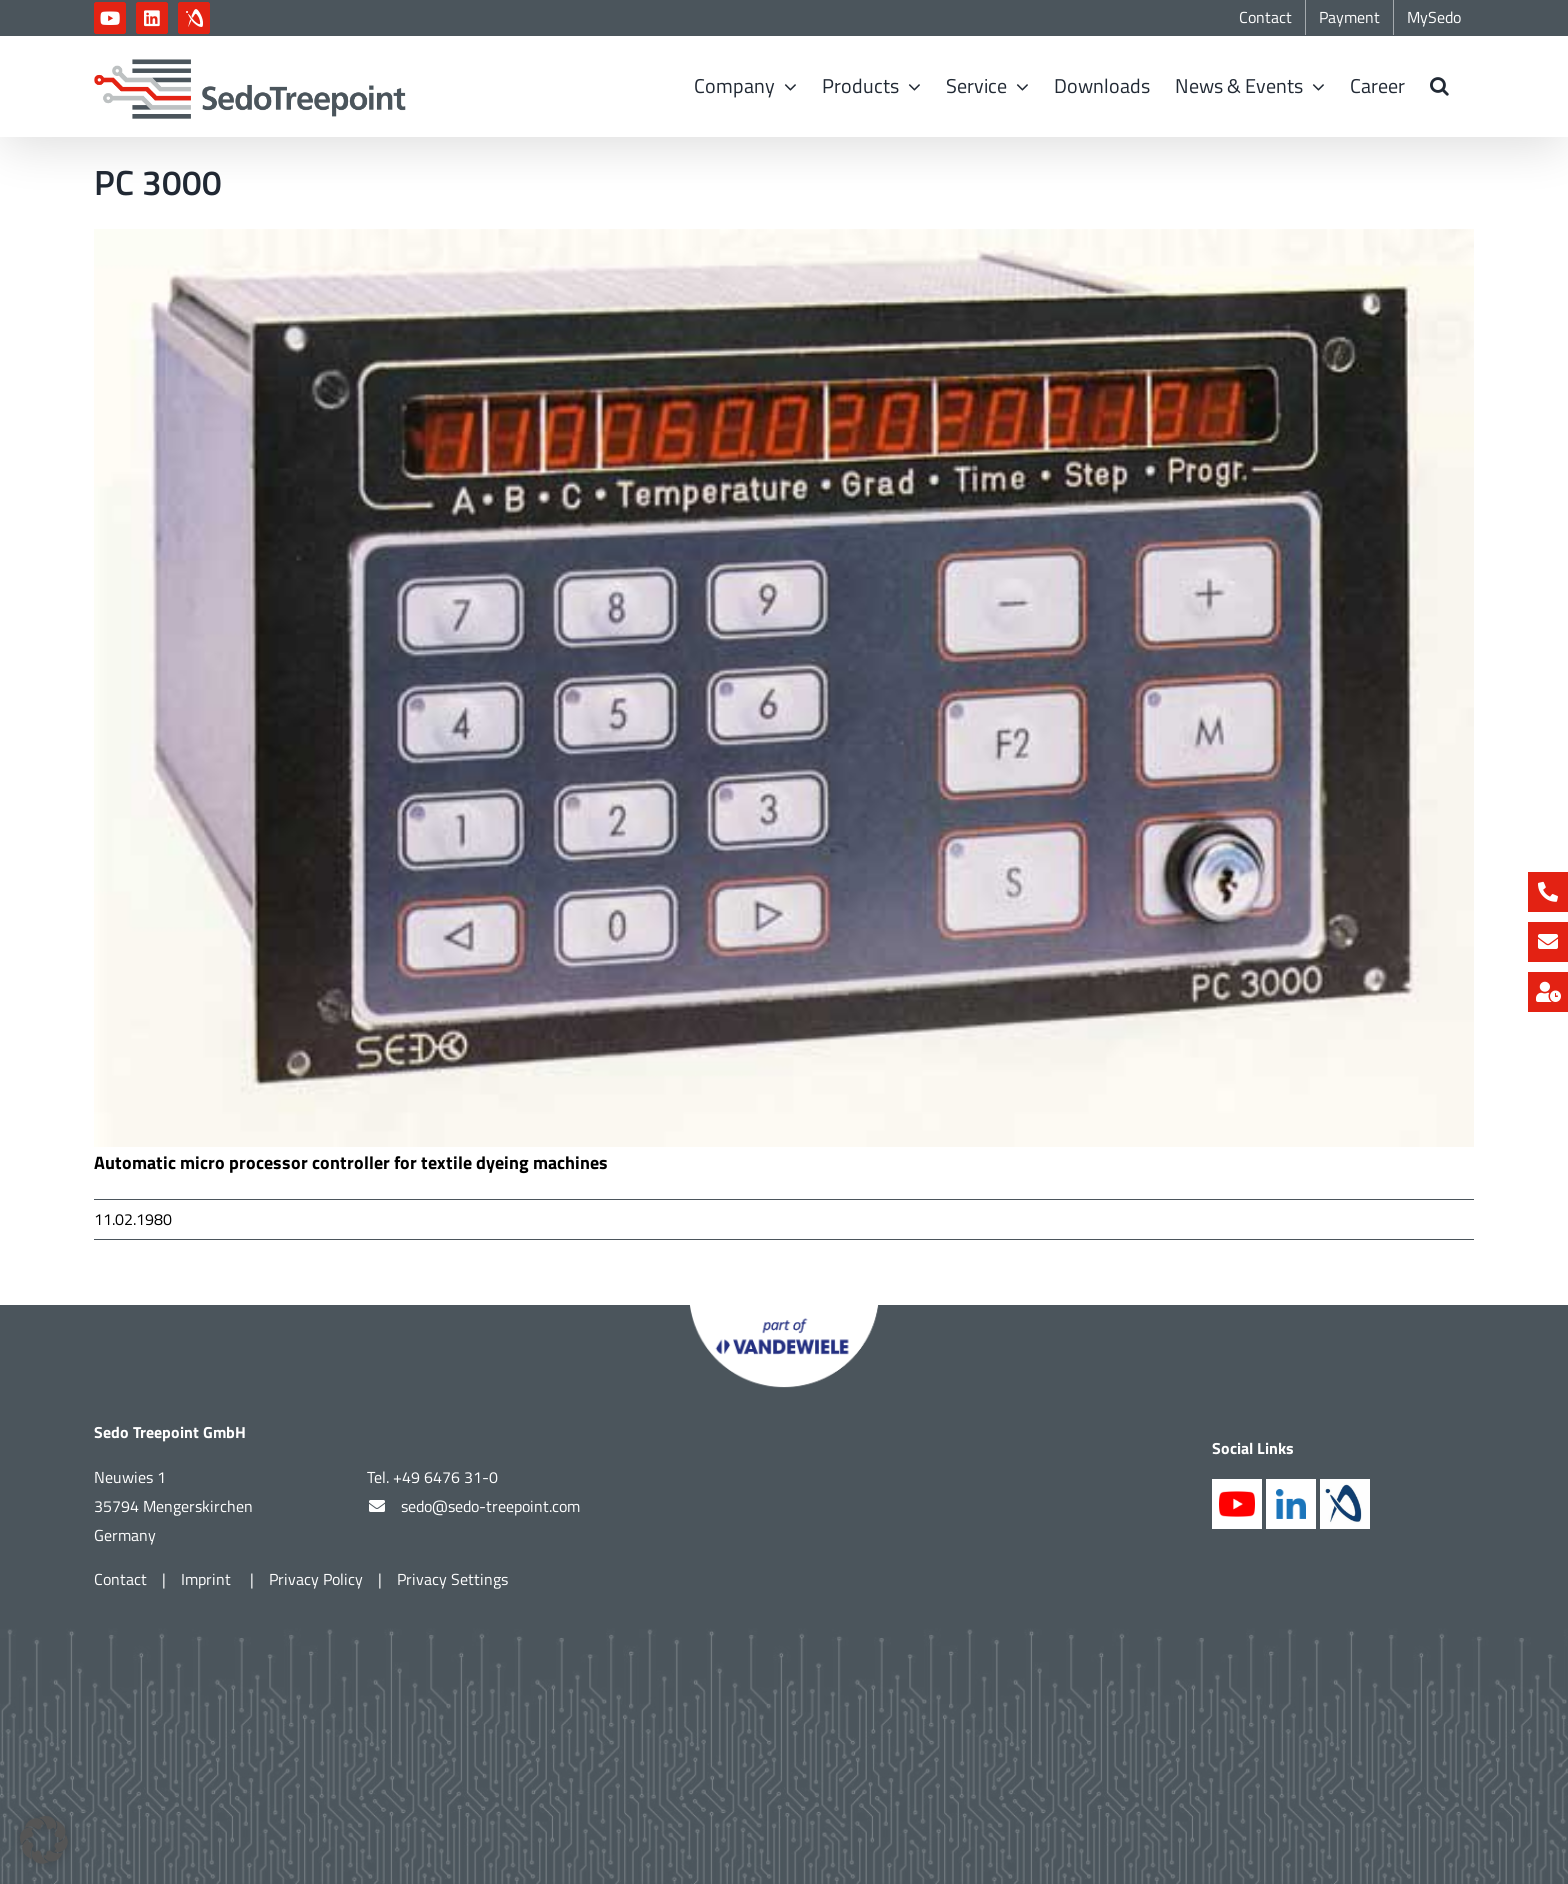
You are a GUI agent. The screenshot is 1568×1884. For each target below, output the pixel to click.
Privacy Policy (316, 1579)
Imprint (208, 1579)
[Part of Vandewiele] (784, 1313)
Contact (120, 1579)
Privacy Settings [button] (452, 1579)
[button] (1439, 86)
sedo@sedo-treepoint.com (490, 1506)
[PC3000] (784, 688)
